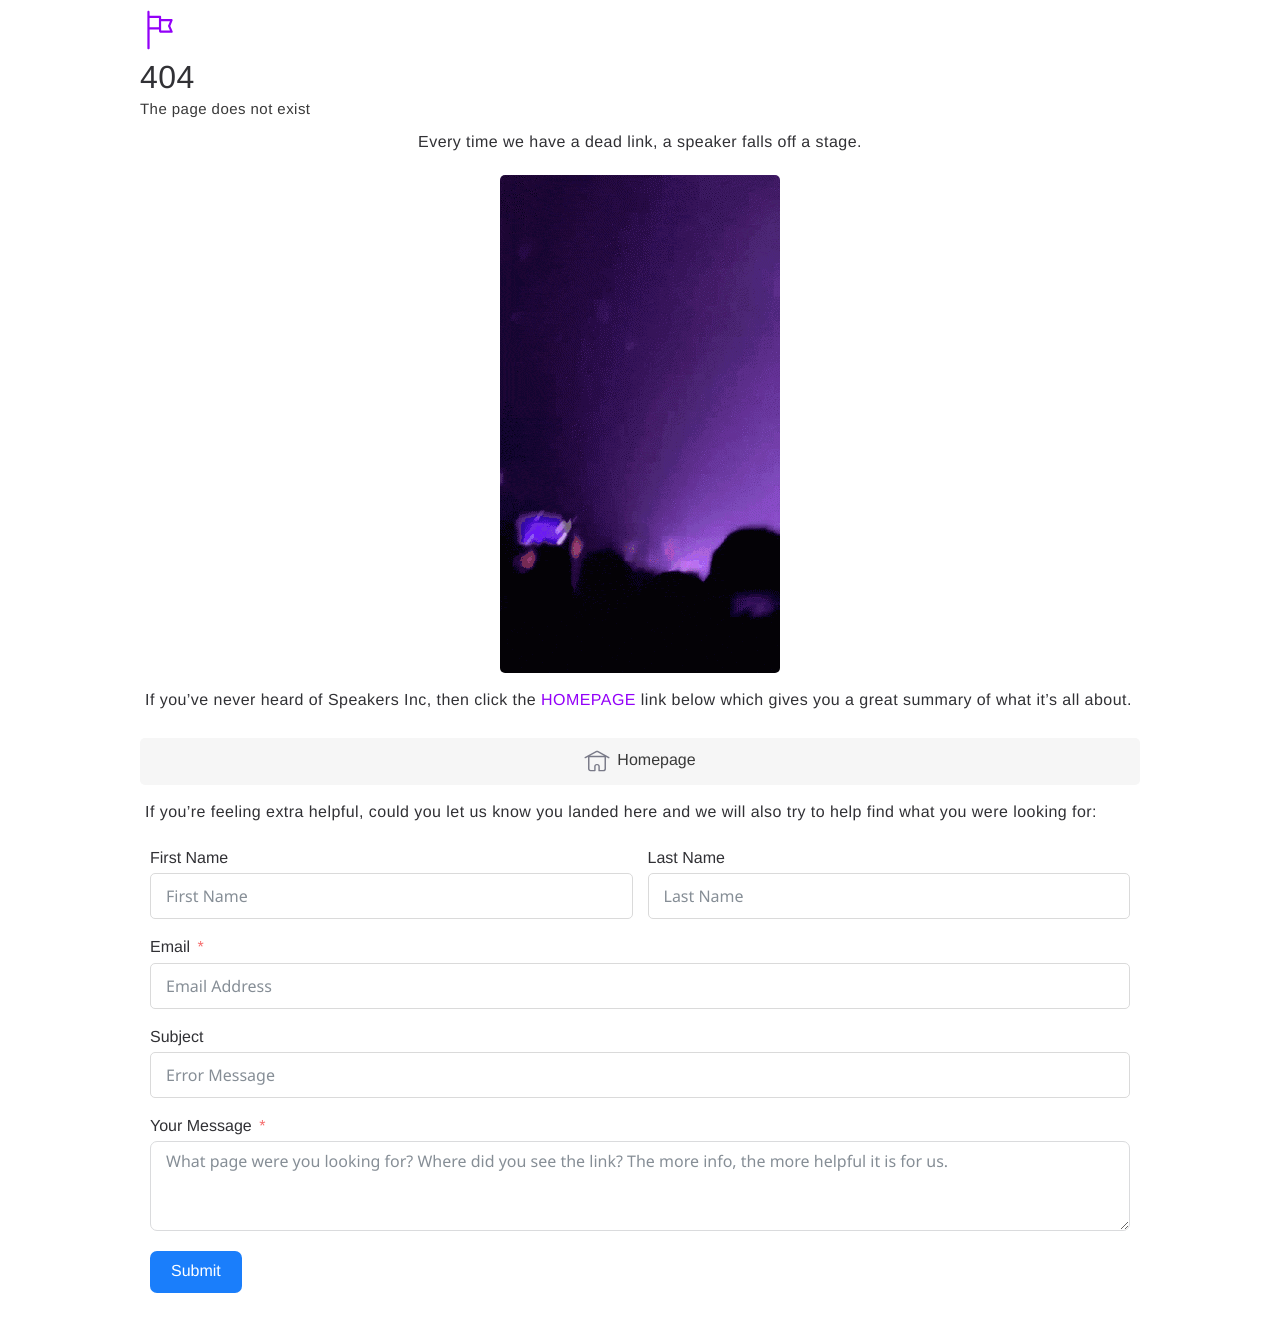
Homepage (639, 761)
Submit (196, 1271)
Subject (176, 1037)
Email (170, 947)
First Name (189, 858)
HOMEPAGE (588, 700)
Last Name (686, 858)
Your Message (201, 1126)
